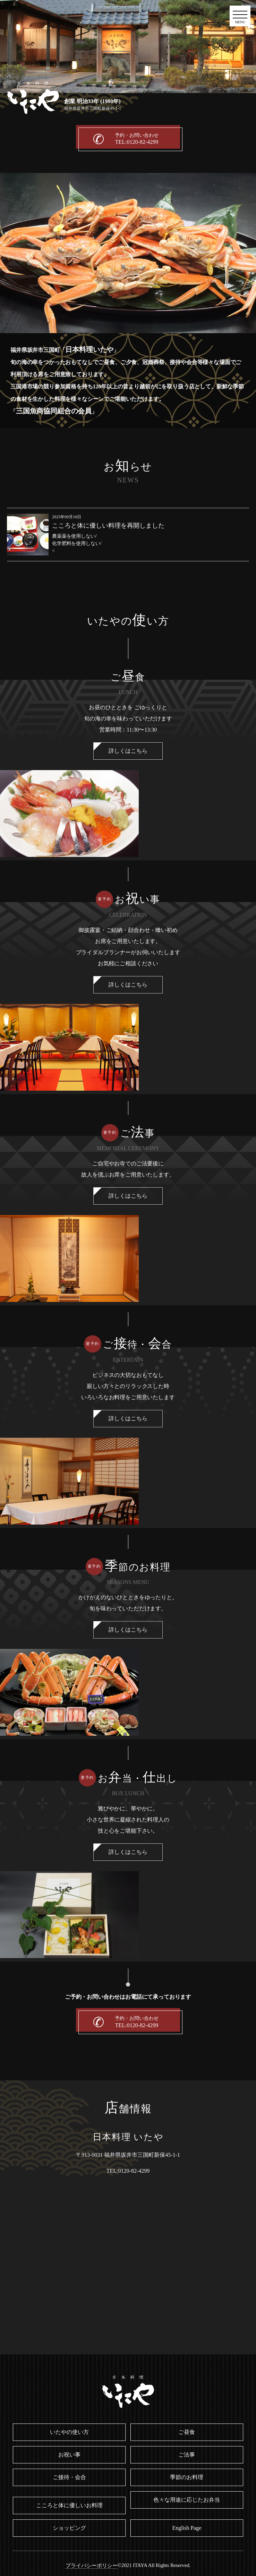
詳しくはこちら (128, 751)
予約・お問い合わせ (137, 139)
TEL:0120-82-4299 (128, 2171)
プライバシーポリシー (92, 2565)
